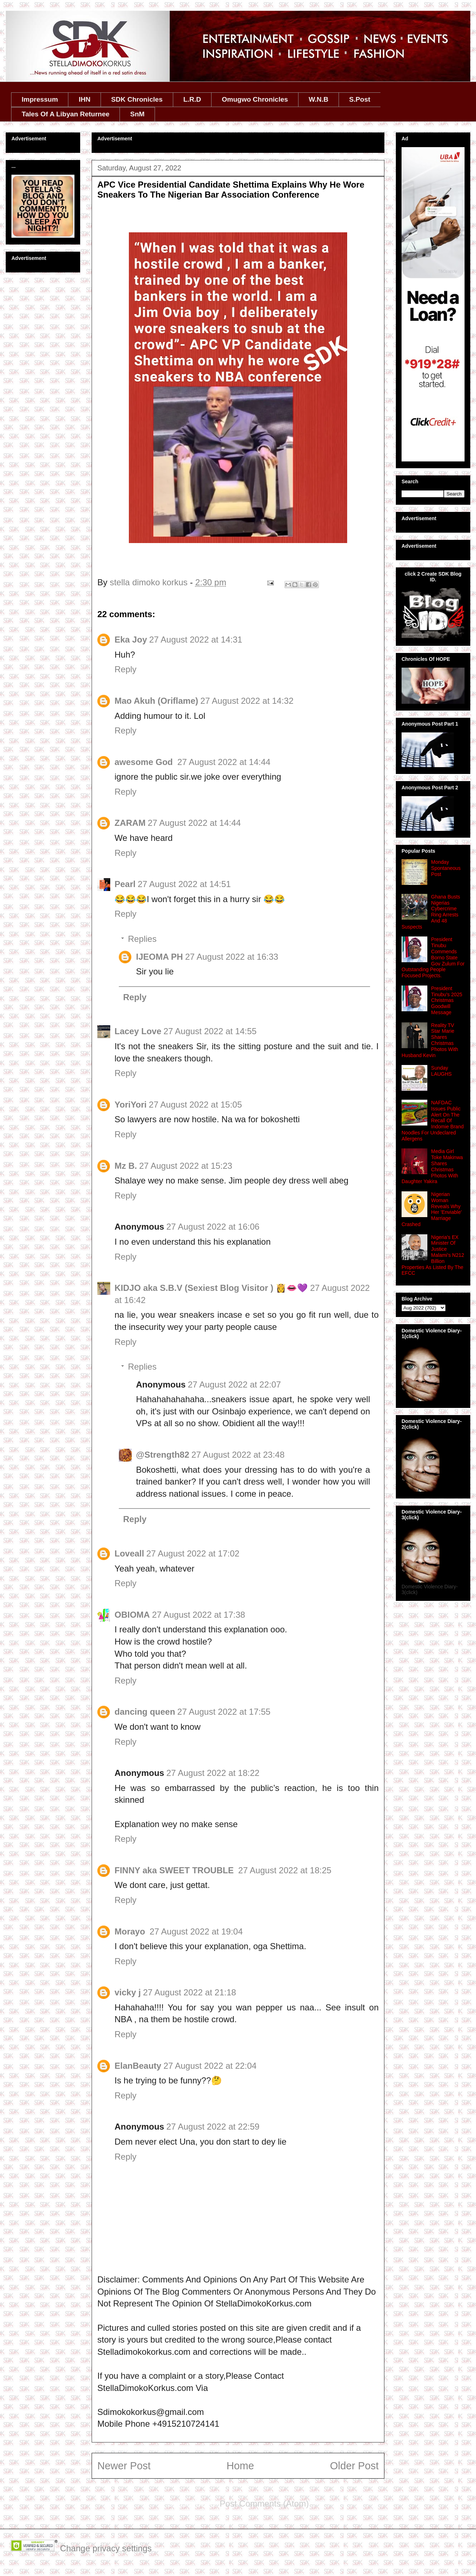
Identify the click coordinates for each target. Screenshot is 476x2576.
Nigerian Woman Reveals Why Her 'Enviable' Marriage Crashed (432, 1209)
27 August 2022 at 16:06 (212, 1226)
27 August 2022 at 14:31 (195, 639)
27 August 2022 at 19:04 (196, 1931)
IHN (85, 99)
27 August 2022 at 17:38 (198, 1614)
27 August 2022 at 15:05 (195, 1104)
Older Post (354, 2465)
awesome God (145, 762)
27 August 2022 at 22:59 (212, 2126)
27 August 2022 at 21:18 (189, 1992)
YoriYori (131, 1104)
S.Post (359, 99)
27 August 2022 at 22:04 (210, 2066)
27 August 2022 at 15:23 (185, 1166)
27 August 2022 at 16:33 (231, 957)
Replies (142, 939)
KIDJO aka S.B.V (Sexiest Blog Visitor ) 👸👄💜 (211, 1288)
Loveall (129, 1553)
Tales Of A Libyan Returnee (66, 114)
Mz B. (126, 1166)
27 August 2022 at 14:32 (246, 701)
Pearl (125, 884)
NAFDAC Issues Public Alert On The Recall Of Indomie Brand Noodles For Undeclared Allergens (433, 1121)
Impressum (40, 99)
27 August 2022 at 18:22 (212, 1773)
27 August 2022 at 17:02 (192, 1553)
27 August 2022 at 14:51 (184, 884)
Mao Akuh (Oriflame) (156, 701)
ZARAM (130, 823)
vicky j (128, 1992)
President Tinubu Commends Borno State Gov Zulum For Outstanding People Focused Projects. (433, 957)
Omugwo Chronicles (255, 99)
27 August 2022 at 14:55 (210, 1031)
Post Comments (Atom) (264, 2503)
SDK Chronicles (137, 99)
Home (240, 2465)
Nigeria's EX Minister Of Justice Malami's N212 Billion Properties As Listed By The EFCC (433, 1255)
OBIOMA (132, 1614)
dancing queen (145, 1711)
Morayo (131, 1931)
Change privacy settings (106, 2548)
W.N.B (319, 99)
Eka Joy (131, 639)
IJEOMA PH (159, 957)
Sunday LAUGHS (441, 1071)
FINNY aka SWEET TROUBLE (175, 1870)
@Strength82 (162, 1454)
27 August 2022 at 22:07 (234, 1384)
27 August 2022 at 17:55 (223, 1711)
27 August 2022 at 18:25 (284, 1870)
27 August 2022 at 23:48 (238, 1454)
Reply (125, 669)
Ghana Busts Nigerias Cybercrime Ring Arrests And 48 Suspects (431, 912)
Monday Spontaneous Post (446, 868)
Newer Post (124, 2465)
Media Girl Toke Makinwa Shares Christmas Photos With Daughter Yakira (432, 1166)
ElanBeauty (138, 2066)
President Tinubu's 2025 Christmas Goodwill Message (446, 1000)
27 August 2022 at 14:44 (223, 762)
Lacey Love (138, 1031)
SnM (137, 114)
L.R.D (192, 99)
